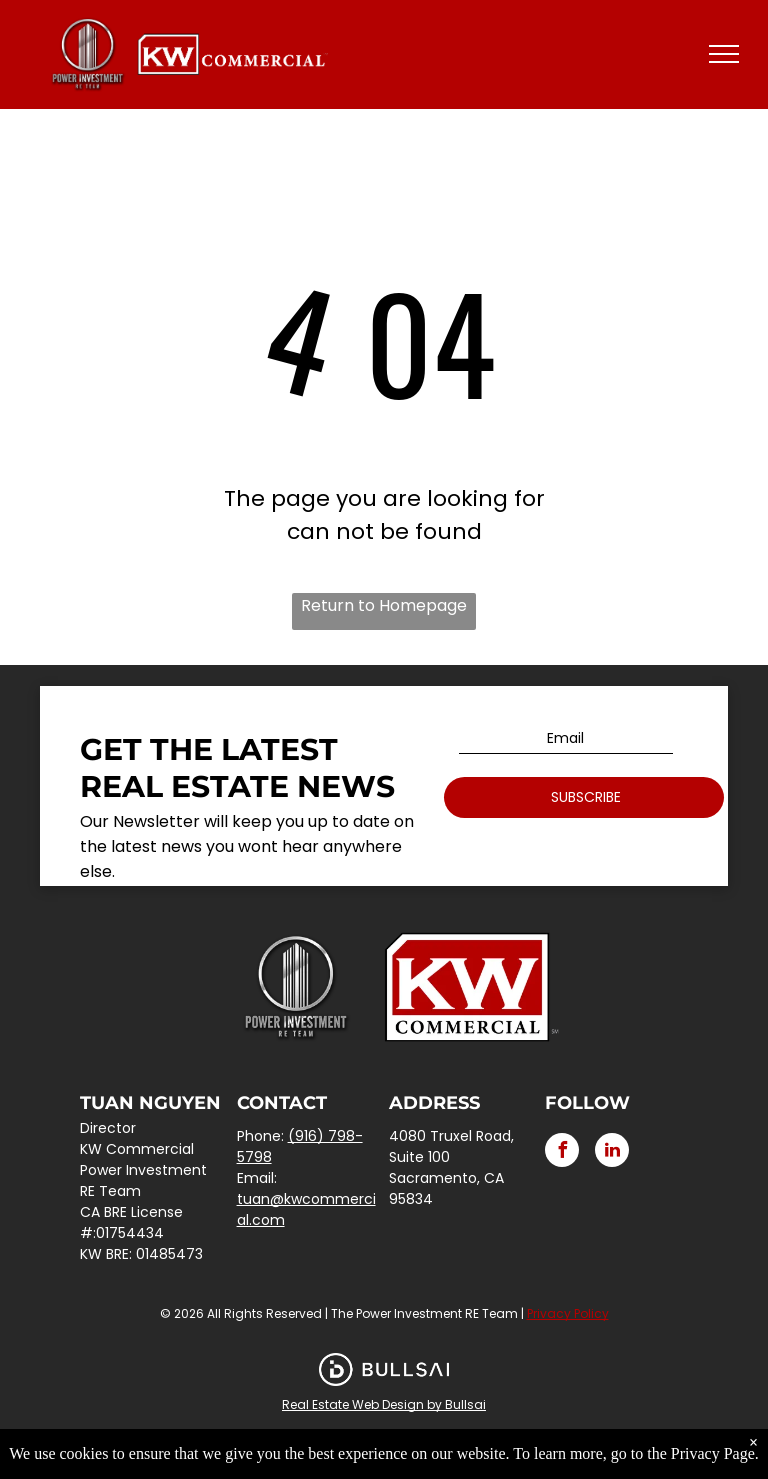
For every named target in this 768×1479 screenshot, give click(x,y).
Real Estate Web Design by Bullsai (384, 1404)
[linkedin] (612, 1152)
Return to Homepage (384, 605)
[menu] (724, 54)
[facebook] (562, 1152)
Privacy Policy (568, 1313)
